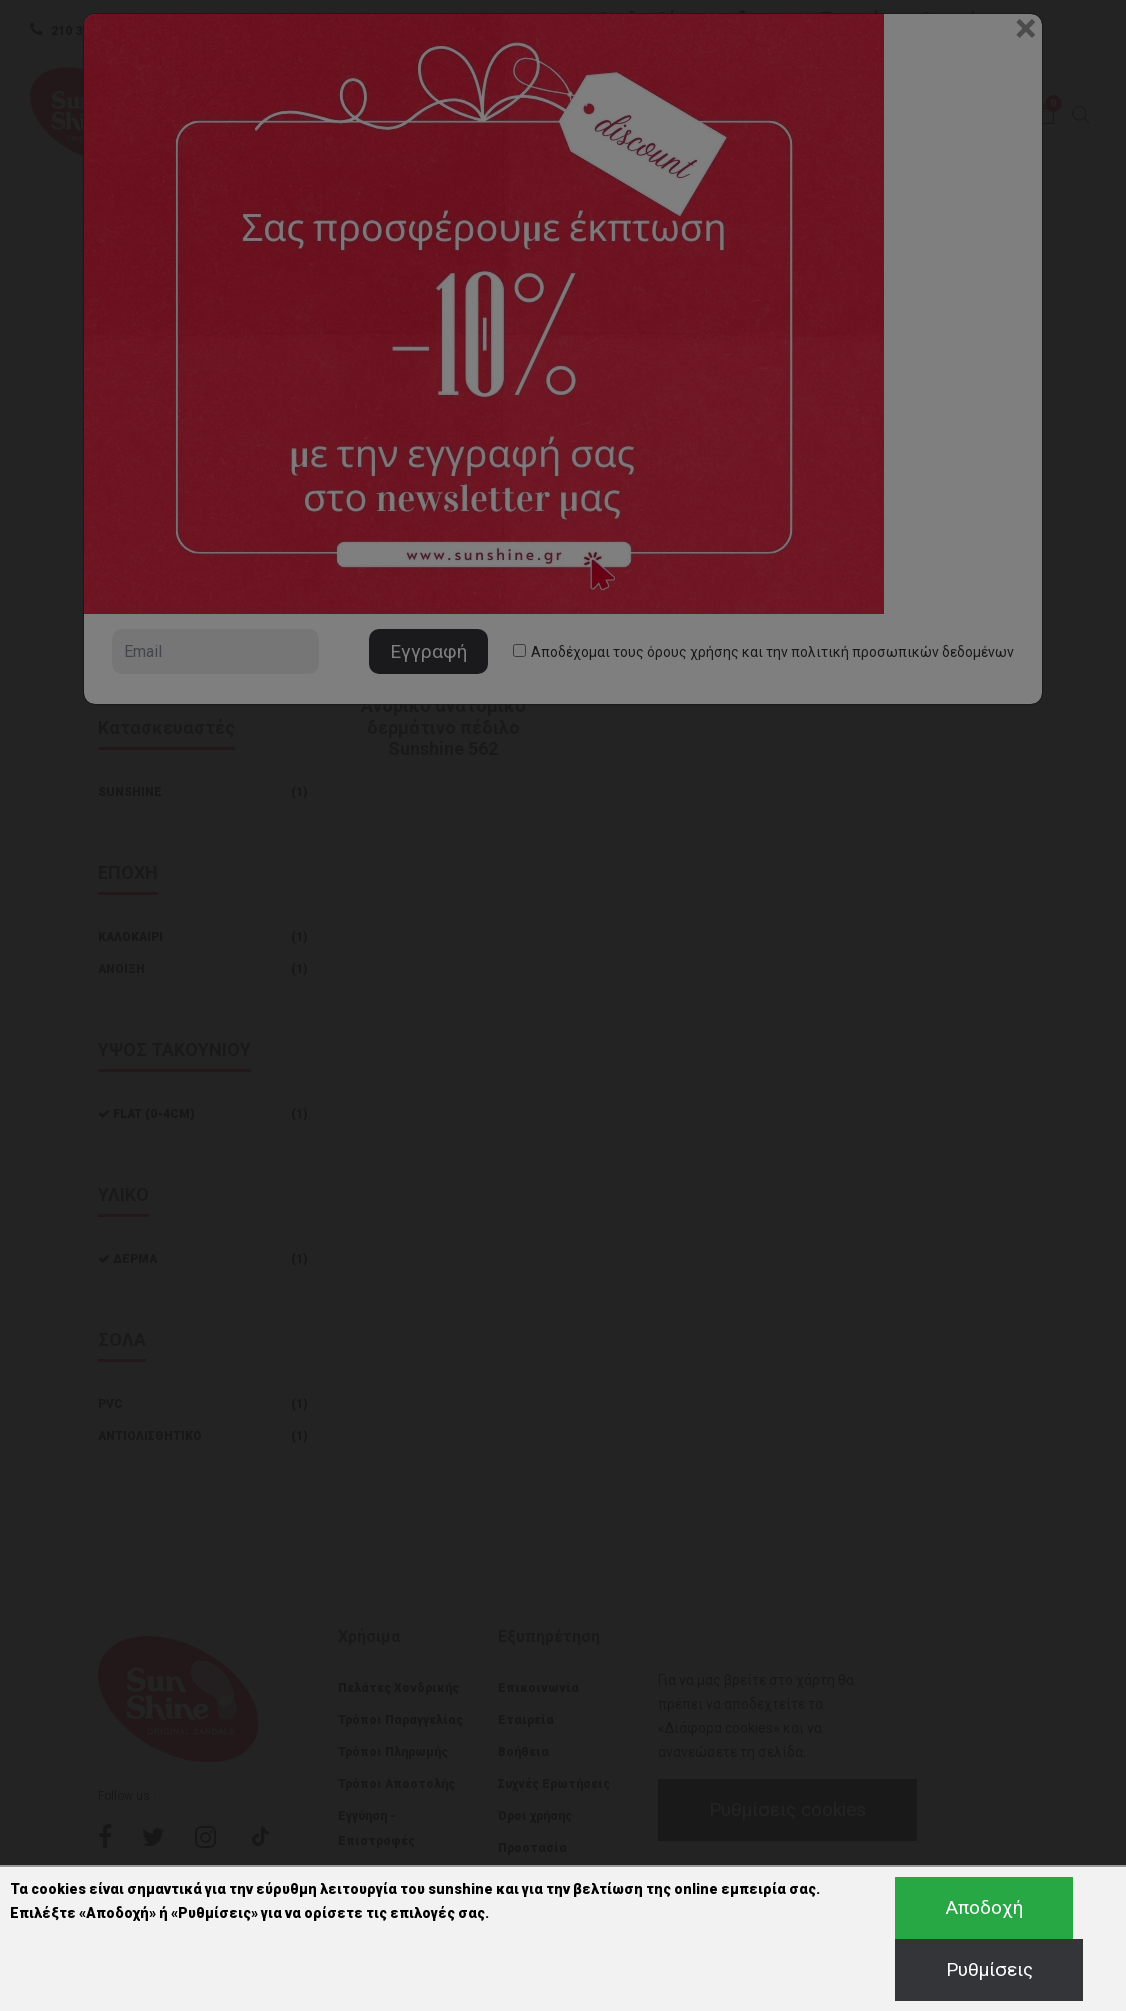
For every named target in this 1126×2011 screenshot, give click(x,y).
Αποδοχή (984, 1907)
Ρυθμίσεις (989, 1969)
